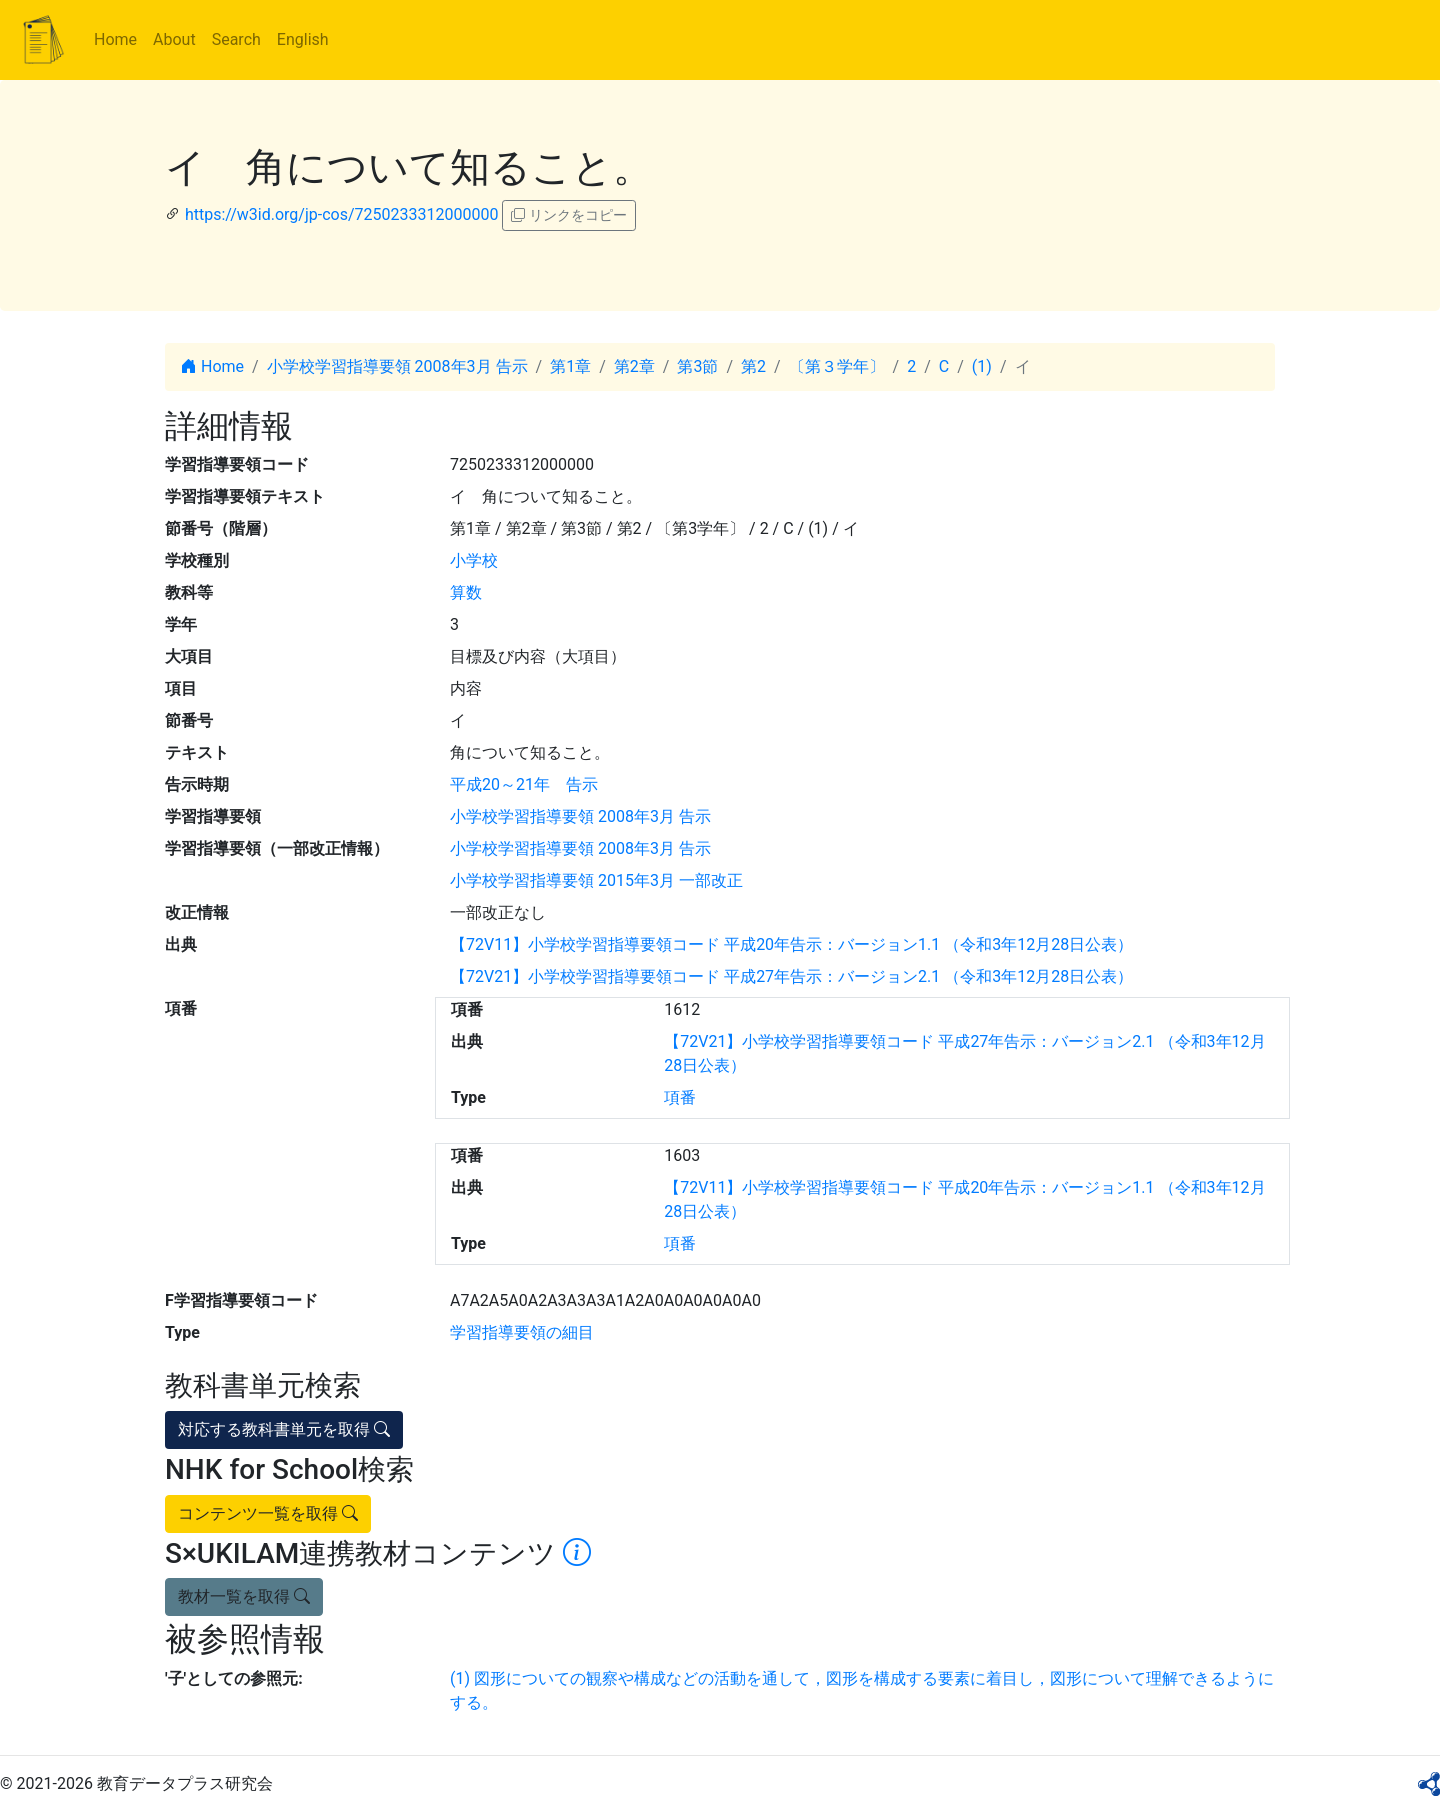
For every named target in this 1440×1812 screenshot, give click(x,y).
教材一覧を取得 (244, 1596)
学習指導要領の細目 (522, 1332)
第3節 (697, 366)
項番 (680, 1097)
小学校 (474, 560)
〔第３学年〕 (837, 366)
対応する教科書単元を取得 (284, 1429)
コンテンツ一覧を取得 (268, 1513)
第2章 (634, 366)
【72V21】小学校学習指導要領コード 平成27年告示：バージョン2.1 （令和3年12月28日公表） (791, 976)
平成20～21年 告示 (524, 784)
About (174, 39)
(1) (982, 366)
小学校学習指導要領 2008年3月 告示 (397, 366)
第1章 (570, 366)
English (303, 39)
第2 (753, 366)
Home (115, 39)
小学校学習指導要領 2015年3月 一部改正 (596, 880)
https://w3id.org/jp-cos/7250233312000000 (341, 214)
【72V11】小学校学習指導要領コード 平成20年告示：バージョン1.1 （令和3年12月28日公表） (791, 944)
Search (236, 39)
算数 (466, 592)
